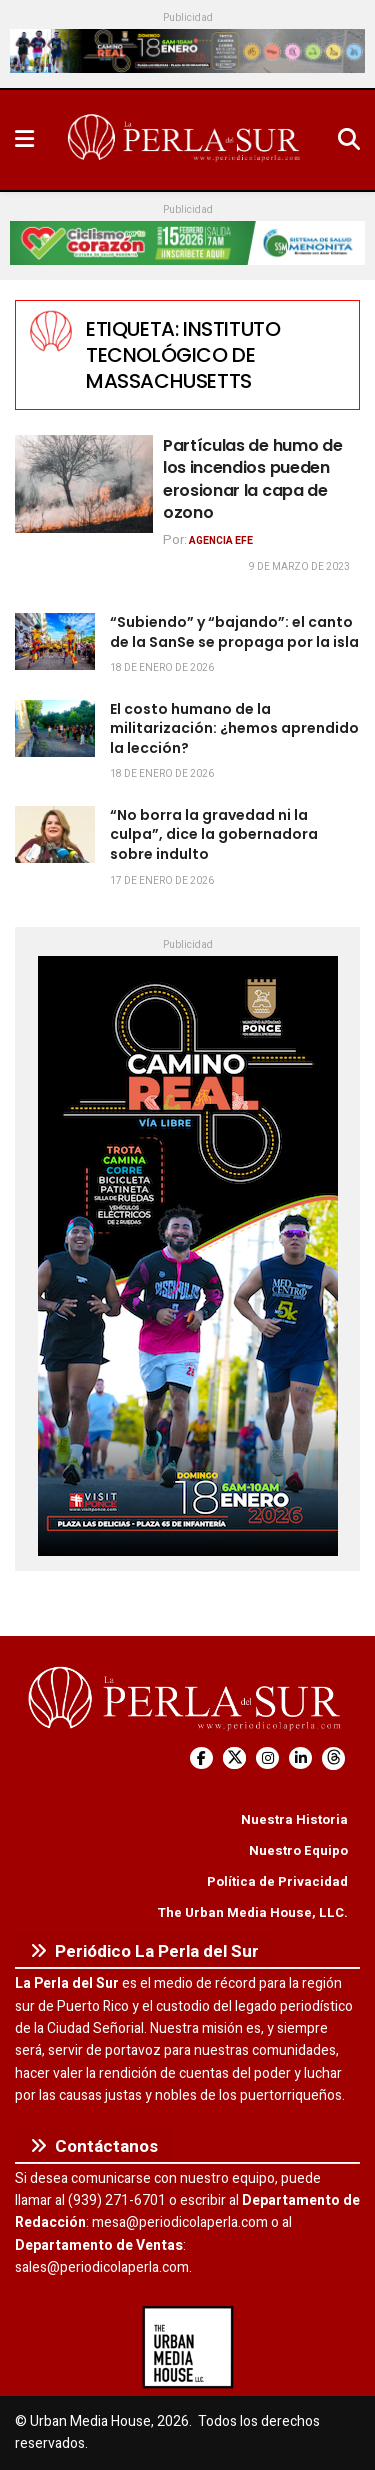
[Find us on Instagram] (267, 1758)
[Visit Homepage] (186, 140)
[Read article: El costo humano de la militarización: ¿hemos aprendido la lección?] (55, 728)
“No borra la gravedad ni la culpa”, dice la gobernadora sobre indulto (214, 834)
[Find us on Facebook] (201, 1758)
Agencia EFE (221, 541)
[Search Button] (349, 140)
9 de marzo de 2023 (299, 567)
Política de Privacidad (277, 1881)
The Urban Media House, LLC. (252, 1912)
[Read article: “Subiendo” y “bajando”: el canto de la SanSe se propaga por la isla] (55, 641)
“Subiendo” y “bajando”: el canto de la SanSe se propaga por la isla (234, 632)
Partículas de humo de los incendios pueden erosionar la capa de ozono (252, 479)
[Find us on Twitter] (234, 1758)
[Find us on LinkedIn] (300, 1758)
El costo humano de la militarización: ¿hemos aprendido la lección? (234, 728)
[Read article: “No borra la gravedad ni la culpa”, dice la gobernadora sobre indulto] (55, 834)
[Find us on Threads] (333, 1758)
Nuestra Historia (294, 1819)
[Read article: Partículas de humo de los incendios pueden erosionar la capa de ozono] (84, 484)
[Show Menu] (24, 140)
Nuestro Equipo (298, 1850)
